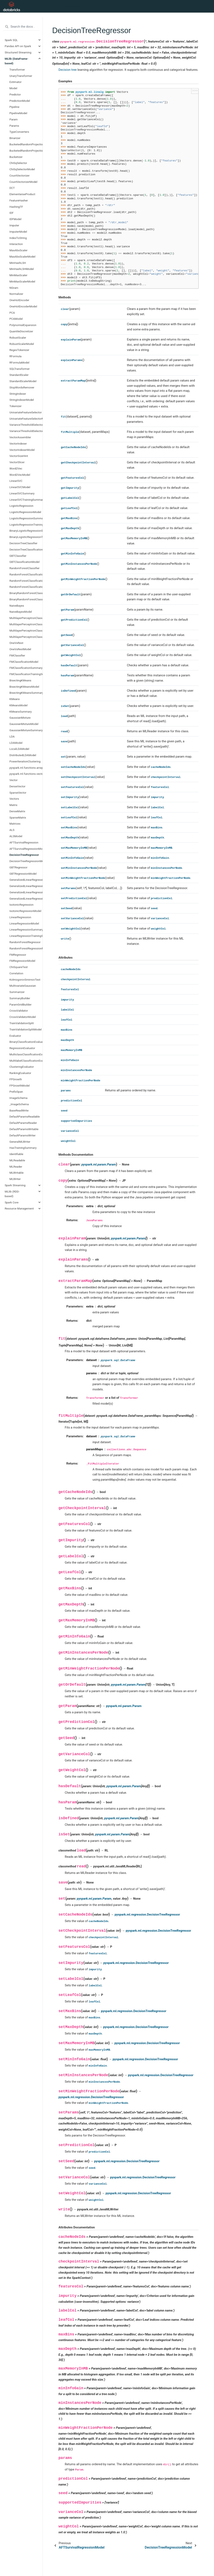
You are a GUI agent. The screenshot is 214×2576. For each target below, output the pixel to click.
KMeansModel (18, 705)
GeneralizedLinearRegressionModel (26, 886)
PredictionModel (19, 100)
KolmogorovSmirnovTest (24, 979)
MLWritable (16, 1172)
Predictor (15, 94)
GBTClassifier (17, 555)
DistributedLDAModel (22, 755)
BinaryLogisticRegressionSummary (26, 530)
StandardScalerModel (22, 381)
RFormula (15, 356)
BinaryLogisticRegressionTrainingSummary (26, 537)
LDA (12, 736)
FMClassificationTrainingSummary (26, 674)
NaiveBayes (16, 605)
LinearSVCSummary (21, 493)
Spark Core (12, 1202)
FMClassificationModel (23, 661)
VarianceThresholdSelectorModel (26, 431)
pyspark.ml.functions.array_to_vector (26, 767)
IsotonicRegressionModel (25, 911)
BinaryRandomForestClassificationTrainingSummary (26, 599)
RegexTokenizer (19, 350)
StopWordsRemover (21, 387)
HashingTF (16, 206)
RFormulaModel (19, 362)
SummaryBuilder (19, 998)
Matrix (13, 805)
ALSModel (15, 836)
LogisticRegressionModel (25, 512)
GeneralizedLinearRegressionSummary (26, 892)
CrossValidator (18, 1010)
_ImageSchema (19, 1104)
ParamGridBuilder (20, 1004)
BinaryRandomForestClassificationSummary (26, 593)
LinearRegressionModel (24, 923)
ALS (11, 830)
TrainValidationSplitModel (25, 1029)
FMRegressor (17, 954)
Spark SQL (11, 40)
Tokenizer (15, 406)
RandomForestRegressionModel (26, 948)
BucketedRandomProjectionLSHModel (26, 150)
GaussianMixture (20, 717)
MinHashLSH (17, 262)
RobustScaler (17, 337)
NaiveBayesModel (20, 611)
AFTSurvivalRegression (23, 842)
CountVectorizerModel (23, 181)
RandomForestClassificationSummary (26, 580)
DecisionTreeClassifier (23, 543)
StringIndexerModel (21, 399)
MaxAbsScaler (18, 250)
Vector (13, 780)
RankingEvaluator (20, 1073)
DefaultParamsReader (23, 1122)
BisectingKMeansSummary (26, 692)
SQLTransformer (19, 368)
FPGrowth (15, 1079)
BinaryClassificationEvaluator (26, 1041)
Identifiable (16, 1154)
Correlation (16, 973)
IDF (11, 212)
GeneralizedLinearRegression (26, 879)
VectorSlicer (16, 462)
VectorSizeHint (18, 456)
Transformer (17, 69)
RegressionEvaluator (22, 1048)
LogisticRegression (21, 505)
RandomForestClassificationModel (26, 574)
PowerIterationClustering (25, 761)
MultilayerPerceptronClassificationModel (26, 624)
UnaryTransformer (20, 75)
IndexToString (18, 238)
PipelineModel (18, 113)
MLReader (15, 1166)
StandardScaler (19, 374)
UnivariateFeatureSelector (25, 412)
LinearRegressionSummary (26, 929)
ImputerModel (18, 231)
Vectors (14, 798)
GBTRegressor (18, 867)
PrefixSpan (16, 1091)
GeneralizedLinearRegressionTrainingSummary (26, 898)
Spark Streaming (15, 1185)
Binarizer (14, 138)
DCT (12, 188)
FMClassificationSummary (25, 667)
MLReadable (17, 1160)
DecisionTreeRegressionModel (26, 861)
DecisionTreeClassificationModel (26, 549)
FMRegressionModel (22, 960)
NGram (13, 287)
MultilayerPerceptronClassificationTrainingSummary (26, 636)
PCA (12, 312)
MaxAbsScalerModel (22, 256)
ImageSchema (18, 1098)
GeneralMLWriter (19, 1141)
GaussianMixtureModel (23, 724)
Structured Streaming (18, 52)
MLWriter (15, 1179)
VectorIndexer (18, 443)
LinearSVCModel (19, 487)
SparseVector (17, 792)
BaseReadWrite (19, 1110)
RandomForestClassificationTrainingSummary (26, 586)
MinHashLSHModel (21, 269)
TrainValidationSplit (21, 1023)
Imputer (14, 225)
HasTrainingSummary (23, 1147)
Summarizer (17, 992)
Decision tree (68, 70)
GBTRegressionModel (23, 873)
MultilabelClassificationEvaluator (26, 1060)
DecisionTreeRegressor (24, 854)
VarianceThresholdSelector (26, 424)
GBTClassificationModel (24, 561)
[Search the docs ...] (21, 27)
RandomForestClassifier (24, 568)
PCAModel (16, 318)
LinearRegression (20, 917)
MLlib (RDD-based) (12, 1194)
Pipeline (14, 106)
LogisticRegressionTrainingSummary (26, 524)
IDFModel (15, 219)
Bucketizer (16, 157)
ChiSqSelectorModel (22, 169)
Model (13, 88)
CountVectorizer (19, 175)
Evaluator (15, 1035)
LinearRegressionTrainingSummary (26, 935)
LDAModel (15, 742)
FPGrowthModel (19, 1085)
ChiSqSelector (18, 163)
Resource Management (19, 1208)
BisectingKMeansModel (24, 686)
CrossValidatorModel (22, 1017)
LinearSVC (15, 480)
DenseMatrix (17, 811)
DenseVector (17, 786)
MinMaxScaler (18, 275)
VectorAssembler (20, 437)
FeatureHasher (18, 200)
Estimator (15, 82)
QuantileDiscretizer (21, 331)
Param (13, 119)
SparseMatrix (17, 817)
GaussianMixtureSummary (26, 730)
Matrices (14, 823)
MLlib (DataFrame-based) (16, 61)
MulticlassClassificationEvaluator (26, 1054)
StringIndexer (17, 393)
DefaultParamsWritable (23, 1129)
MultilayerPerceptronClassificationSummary (26, 630)
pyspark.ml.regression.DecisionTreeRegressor (147, 1914)
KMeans (14, 699)
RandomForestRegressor (25, 942)
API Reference (70, 6)
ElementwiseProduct (22, 194)
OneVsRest (16, 643)
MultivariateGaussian (22, 985)
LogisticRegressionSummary (26, 518)
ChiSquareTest (18, 967)
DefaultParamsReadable (24, 1116)
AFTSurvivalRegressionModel (26, 848)
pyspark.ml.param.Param (98, 1164)
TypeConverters (19, 131)
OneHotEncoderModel (23, 306)
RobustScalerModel (21, 344)
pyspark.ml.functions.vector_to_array (26, 773)
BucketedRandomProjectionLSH (26, 144)
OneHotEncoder (19, 300)
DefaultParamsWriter (22, 1135)
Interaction (16, 244)
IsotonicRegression (21, 904)
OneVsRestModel (20, 649)
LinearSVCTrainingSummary (26, 499)
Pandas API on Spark (18, 46)
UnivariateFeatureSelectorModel (26, 418)
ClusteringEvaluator (21, 1066)
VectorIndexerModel (22, 449)
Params (14, 125)
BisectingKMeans (20, 680)
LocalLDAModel (19, 748)
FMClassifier (17, 655)
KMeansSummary (20, 711)
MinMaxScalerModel (22, 281)
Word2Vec (15, 468)
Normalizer (16, 293)
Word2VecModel (19, 474)
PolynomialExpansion (22, 325)
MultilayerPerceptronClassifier (26, 618)
